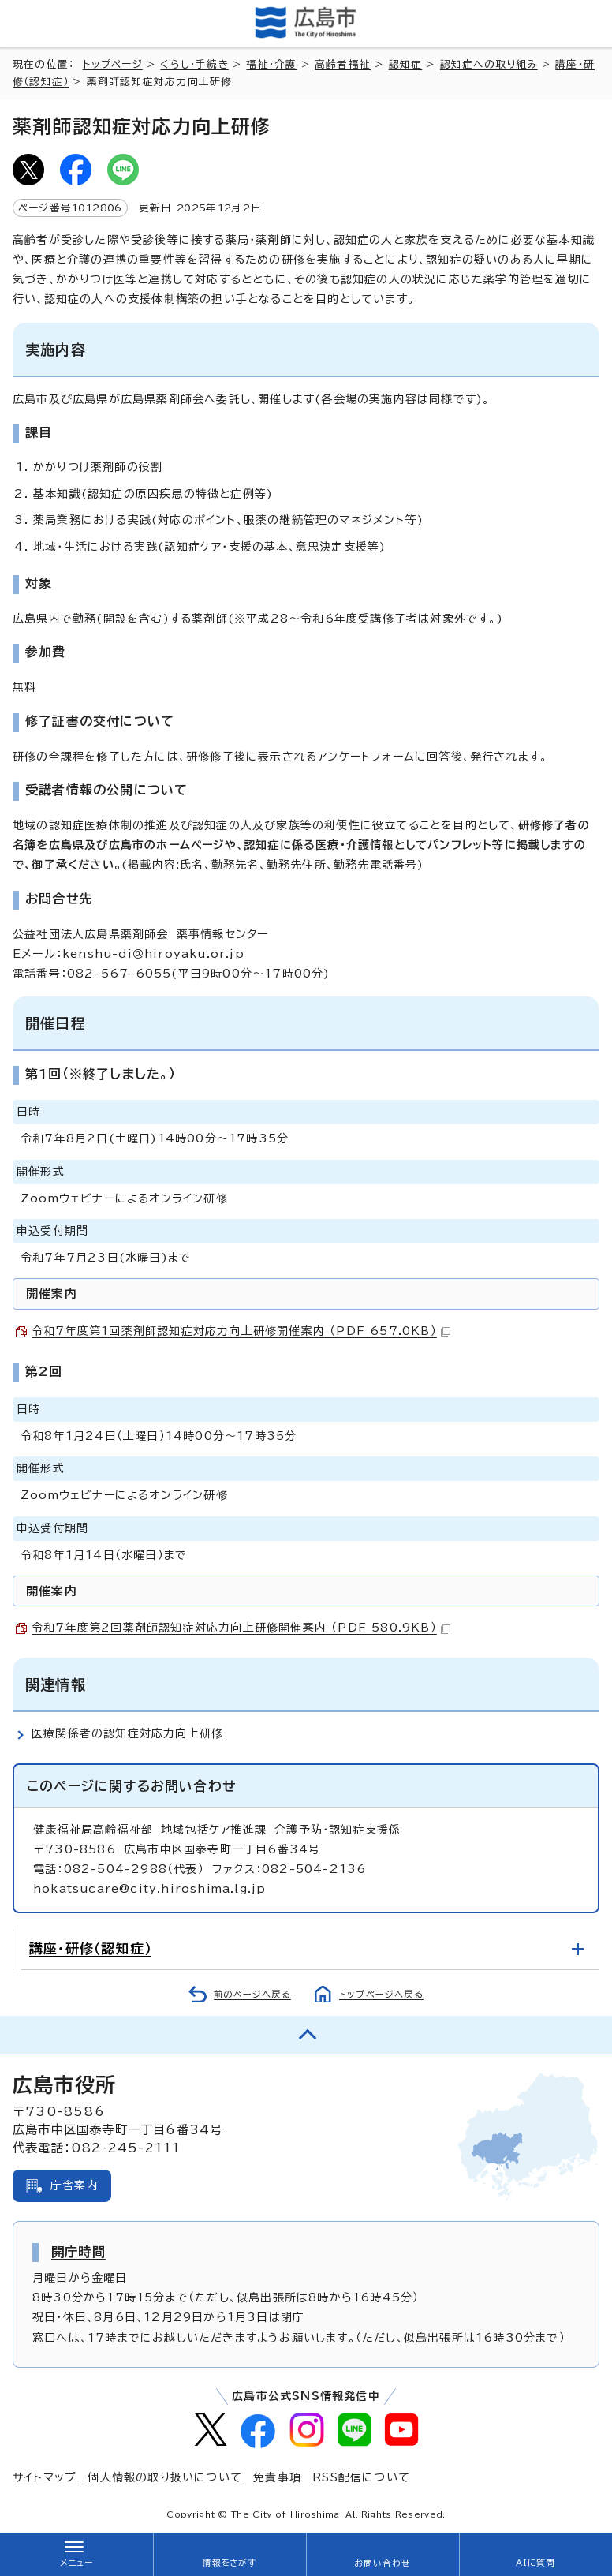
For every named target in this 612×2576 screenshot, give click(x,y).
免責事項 (277, 2477)
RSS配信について (361, 2477)
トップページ (113, 64)
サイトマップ (44, 2477)
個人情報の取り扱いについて (165, 2477)
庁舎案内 (74, 2185)
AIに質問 (536, 2563)
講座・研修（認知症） (90, 1948)
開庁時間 (78, 2251)
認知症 (406, 64)
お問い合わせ (382, 2563)
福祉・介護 (271, 64)
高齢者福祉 (343, 64)
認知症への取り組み (489, 64)
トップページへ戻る (381, 1994)
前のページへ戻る (252, 1994)
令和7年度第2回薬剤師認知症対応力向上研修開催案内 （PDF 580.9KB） (241, 1627)
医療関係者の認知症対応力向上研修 (127, 1733)
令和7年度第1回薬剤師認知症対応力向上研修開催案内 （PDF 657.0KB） (241, 1331)
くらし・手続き (194, 64)
